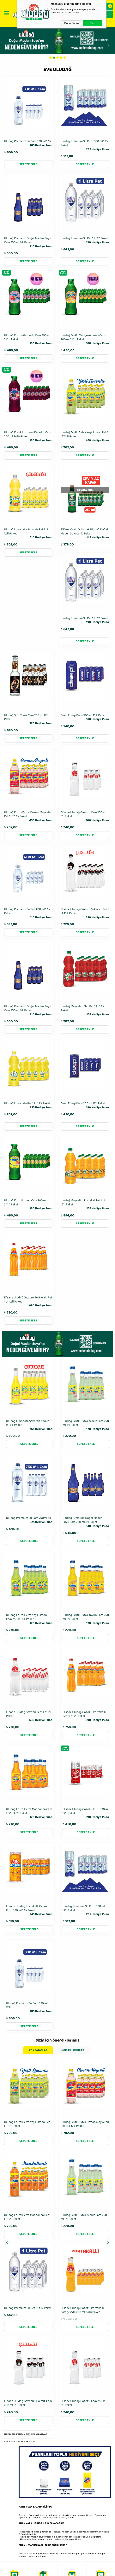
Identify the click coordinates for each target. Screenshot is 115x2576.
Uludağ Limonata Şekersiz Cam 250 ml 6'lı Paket (29, 1425)
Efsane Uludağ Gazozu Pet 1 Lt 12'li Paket (29, 1716)
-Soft (39, 2571)
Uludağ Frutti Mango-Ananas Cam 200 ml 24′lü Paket (85, 340)
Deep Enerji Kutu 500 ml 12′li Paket (85, 717)
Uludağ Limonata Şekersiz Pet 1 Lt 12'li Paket (28, 534)
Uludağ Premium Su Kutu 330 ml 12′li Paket (85, 145)
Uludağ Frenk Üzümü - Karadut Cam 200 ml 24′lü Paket (28, 437)
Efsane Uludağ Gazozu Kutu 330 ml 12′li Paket (86, 1813)
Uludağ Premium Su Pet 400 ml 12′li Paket (28, 913)
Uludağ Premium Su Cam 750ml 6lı (29, 1520)
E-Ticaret (47, 2571)
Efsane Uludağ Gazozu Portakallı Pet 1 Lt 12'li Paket (28, 1302)
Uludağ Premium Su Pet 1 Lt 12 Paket (85, 240)
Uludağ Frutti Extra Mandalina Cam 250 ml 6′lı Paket (29, 1813)
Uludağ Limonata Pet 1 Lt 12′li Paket (28, 1106)
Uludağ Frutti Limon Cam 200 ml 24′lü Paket (28, 1205)
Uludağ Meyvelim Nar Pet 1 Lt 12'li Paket (85, 1011)
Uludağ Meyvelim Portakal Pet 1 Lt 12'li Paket (85, 1205)
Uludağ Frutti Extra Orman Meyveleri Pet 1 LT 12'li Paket (28, 817)
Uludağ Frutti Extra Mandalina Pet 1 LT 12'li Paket (84, 2124)
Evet (92, 23)
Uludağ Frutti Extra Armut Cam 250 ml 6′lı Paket (86, 1425)
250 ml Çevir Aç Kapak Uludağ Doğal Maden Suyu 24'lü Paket (85, 534)
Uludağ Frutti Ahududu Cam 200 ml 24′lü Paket (28, 340)
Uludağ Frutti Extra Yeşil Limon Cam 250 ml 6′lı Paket (29, 1619)
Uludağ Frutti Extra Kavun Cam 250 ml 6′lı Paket (86, 1619)
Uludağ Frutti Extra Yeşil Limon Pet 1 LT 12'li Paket (85, 437)
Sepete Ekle (28, 164)
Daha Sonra (71, 23)
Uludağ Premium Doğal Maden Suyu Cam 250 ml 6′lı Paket (28, 242)
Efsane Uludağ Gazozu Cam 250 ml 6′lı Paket (85, 817)
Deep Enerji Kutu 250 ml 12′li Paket (85, 1106)
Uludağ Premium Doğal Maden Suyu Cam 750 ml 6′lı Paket (86, 1522)
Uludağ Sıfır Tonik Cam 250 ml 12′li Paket (28, 720)
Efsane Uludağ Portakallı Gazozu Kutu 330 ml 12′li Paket (29, 1910)
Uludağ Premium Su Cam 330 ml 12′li (28, 143)
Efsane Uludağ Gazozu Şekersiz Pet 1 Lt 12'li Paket (85, 913)
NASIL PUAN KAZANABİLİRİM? (20, 2162)
